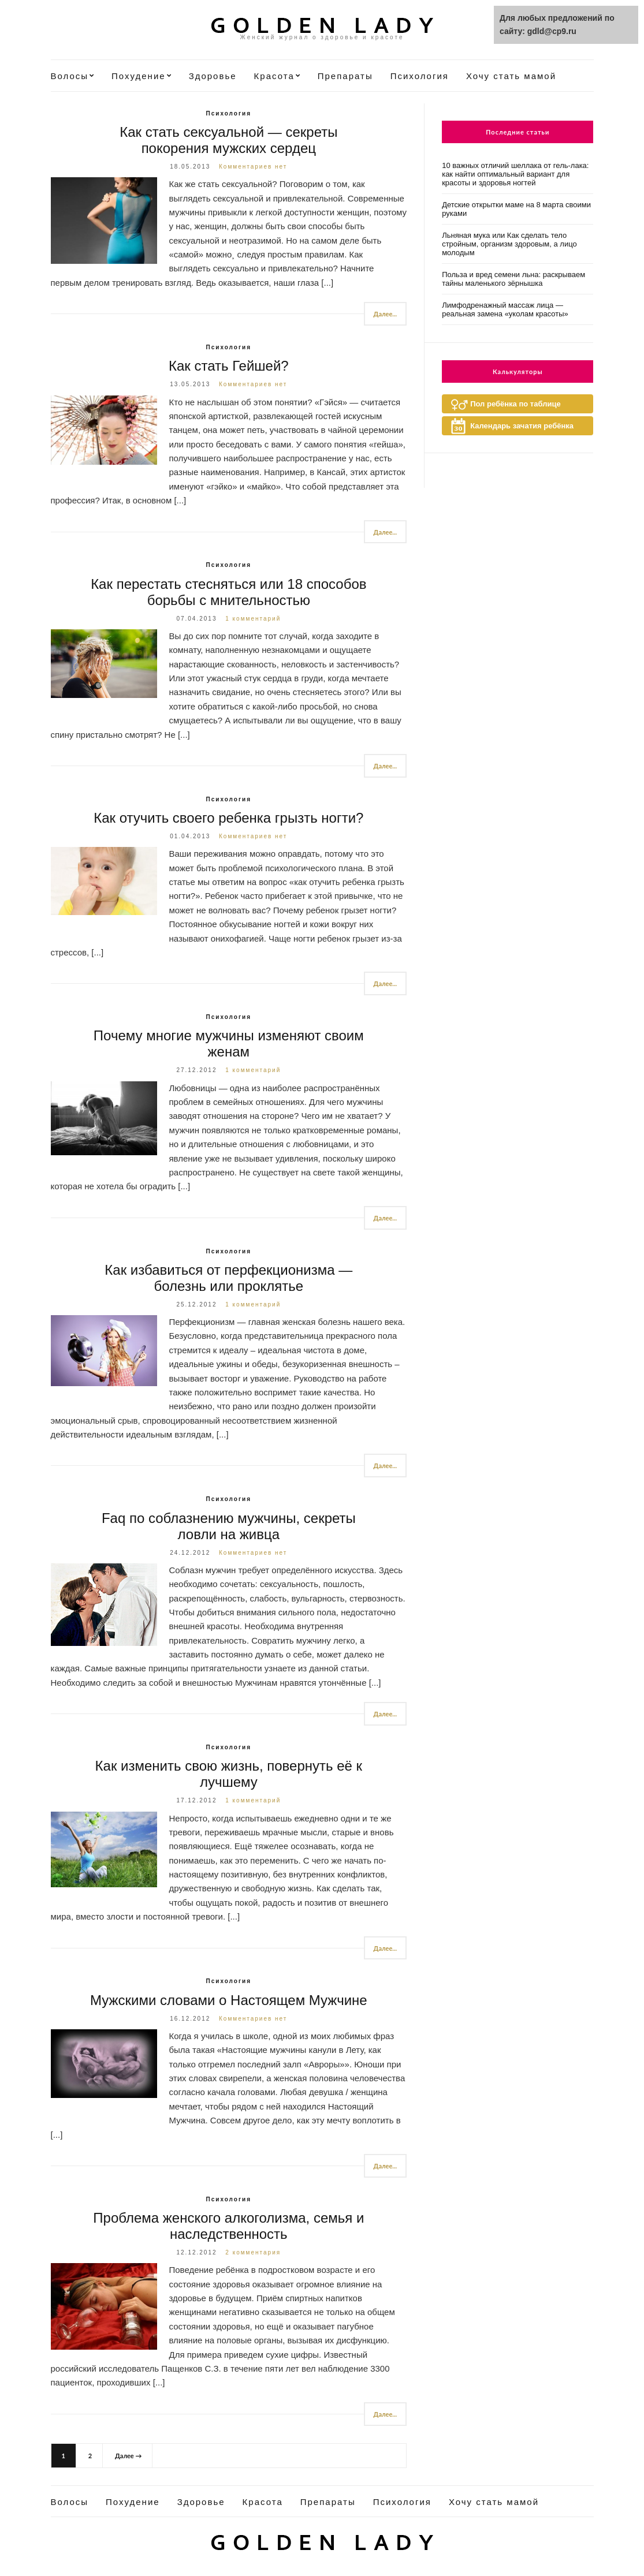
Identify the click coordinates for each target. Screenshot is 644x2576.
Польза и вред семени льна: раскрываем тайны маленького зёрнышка (513, 279)
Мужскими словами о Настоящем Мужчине (228, 2000)
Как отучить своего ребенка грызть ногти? (228, 818)
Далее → (128, 2455)
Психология (419, 76)
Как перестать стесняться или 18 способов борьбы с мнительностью (228, 592)
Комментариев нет (253, 166)
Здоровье (213, 76)
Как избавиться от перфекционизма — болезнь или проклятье (228, 1278)
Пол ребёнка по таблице (515, 404)
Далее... (385, 314)
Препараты (345, 76)
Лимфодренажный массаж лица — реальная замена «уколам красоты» (505, 309)
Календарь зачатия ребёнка (522, 425)
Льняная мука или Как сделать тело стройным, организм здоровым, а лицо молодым (509, 244)
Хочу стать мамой (511, 76)
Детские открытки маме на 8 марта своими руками (516, 209)
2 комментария (253, 2252)
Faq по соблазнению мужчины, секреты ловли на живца (229, 1526)
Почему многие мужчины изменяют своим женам (229, 1043)
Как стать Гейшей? (229, 366)
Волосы (70, 76)
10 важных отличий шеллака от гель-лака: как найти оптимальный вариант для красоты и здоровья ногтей (515, 174)
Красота (274, 76)
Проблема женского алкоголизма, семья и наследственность (228, 2226)
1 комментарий (253, 618)
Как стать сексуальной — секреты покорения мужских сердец (228, 140)
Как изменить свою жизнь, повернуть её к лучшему (228, 1774)
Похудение (138, 76)
